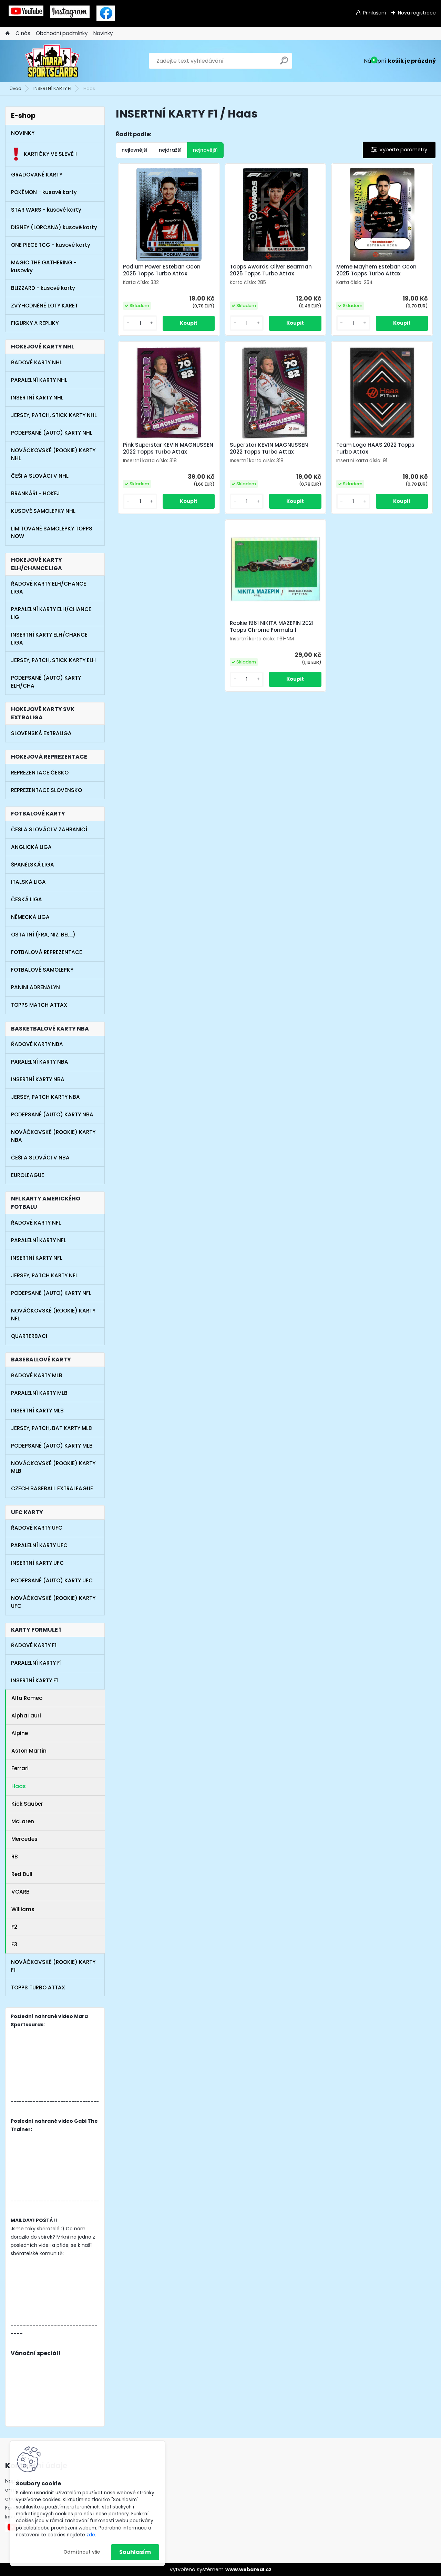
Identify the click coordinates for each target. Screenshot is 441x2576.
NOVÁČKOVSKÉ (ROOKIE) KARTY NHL (53, 454)
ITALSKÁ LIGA (28, 881)
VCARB (20, 1891)
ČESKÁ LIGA (26, 899)
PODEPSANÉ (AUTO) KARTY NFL (51, 1293)
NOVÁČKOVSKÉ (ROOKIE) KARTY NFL (53, 1314)
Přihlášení (374, 12)
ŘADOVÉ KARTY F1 (34, 1645)
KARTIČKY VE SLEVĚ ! (44, 154)
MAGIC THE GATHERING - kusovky (43, 266)
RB (14, 1856)
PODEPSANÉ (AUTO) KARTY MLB (52, 1445)
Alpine (19, 1733)
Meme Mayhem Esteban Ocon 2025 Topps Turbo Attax (376, 270)
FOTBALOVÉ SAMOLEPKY (42, 969)
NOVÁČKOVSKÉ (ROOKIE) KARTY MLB (53, 1467)
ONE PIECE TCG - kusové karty (50, 245)
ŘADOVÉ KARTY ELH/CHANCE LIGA (48, 587)
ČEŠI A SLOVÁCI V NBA (40, 1157)
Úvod (15, 88)
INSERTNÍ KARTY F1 (52, 88)
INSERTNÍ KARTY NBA (37, 1079)
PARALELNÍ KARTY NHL (39, 380)
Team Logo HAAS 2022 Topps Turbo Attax (375, 448)
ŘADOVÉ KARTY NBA (37, 1044)
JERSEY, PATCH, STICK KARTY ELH (53, 660)
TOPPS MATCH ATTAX (39, 1004)
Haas (18, 1786)
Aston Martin (29, 1750)
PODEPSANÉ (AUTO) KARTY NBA (52, 1114)
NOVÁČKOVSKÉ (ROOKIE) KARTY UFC (53, 1602)
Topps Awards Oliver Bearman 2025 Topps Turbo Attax (271, 270)
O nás (23, 33)
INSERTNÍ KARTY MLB (37, 1410)
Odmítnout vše (81, 2552)
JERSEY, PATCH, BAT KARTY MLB (51, 1428)
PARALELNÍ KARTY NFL (38, 1240)
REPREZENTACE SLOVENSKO (46, 790)
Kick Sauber (27, 1803)
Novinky (103, 33)
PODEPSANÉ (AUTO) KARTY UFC (52, 1580)
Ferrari (20, 1768)
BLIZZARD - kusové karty (43, 288)
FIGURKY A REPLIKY (35, 323)
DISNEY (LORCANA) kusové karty (54, 227)
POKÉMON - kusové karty (44, 192)
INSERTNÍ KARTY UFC (37, 1562)
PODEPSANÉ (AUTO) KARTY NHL (51, 432)
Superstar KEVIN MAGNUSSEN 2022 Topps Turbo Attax (269, 448)
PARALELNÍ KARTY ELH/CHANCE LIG (51, 613)
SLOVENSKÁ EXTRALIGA (41, 733)
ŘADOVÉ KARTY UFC (36, 1527)
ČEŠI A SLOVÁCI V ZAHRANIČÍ (49, 829)
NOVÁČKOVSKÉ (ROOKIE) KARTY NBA (53, 1136)
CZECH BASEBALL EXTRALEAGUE (52, 1488)
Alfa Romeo (26, 1698)
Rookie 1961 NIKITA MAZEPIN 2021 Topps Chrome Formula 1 (272, 626)
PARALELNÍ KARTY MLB (39, 1393)
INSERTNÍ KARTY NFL (36, 1257)
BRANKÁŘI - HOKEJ (35, 493)
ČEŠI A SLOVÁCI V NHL (40, 475)
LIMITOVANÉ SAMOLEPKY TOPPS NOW (51, 532)
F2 (14, 1926)
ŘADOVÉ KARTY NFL (36, 1222)
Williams (22, 1909)
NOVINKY (22, 132)
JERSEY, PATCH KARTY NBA (45, 1097)
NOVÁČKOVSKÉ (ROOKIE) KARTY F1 (53, 1966)
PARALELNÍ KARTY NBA (39, 1061)
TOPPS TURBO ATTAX (38, 1987)
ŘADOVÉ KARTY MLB (36, 1375)
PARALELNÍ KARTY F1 (36, 1662)
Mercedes (24, 1839)
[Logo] (52, 61)
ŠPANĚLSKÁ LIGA (32, 864)
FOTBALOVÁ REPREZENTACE (46, 952)
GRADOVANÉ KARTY (36, 174)
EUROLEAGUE (27, 1175)
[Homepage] (7, 33)
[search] (284, 63)
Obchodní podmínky (62, 33)
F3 (14, 1944)
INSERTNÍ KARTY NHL (37, 397)
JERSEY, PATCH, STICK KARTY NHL (54, 415)
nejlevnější (134, 149)
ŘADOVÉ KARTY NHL (36, 362)
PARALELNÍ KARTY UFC (39, 1545)
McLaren (22, 1821)
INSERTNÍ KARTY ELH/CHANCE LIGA (49, 638)
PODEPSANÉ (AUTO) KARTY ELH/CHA (46, 681)
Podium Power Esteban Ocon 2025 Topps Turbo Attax (162, 270)
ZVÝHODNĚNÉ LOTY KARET (44, 305)
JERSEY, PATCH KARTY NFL (44, 1275)
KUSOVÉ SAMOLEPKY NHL (43, 511)
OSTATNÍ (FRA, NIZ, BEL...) (43, 934)
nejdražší (170, 149)
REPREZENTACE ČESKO (40, 772)
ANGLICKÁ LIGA (31, 847)
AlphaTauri (26, 1715)
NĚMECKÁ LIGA (30, 917)
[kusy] (140, 323)
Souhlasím (135, 2552)
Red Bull (21, 1874)
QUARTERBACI (29, 1336)
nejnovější (205, 149)
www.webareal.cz (248, 2569)
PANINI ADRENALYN (35, 987)
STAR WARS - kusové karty (46, 209)
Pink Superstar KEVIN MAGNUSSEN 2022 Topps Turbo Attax (168, 448)
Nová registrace (417, 12)
